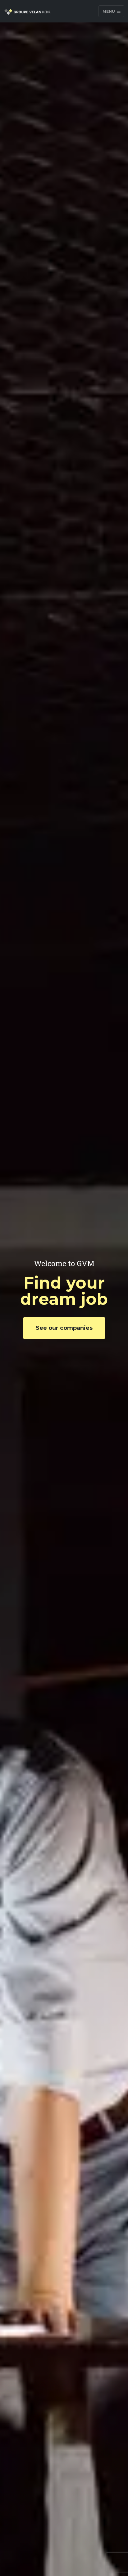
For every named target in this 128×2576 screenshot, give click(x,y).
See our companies (64, 1327)
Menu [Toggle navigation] (112, 11)
